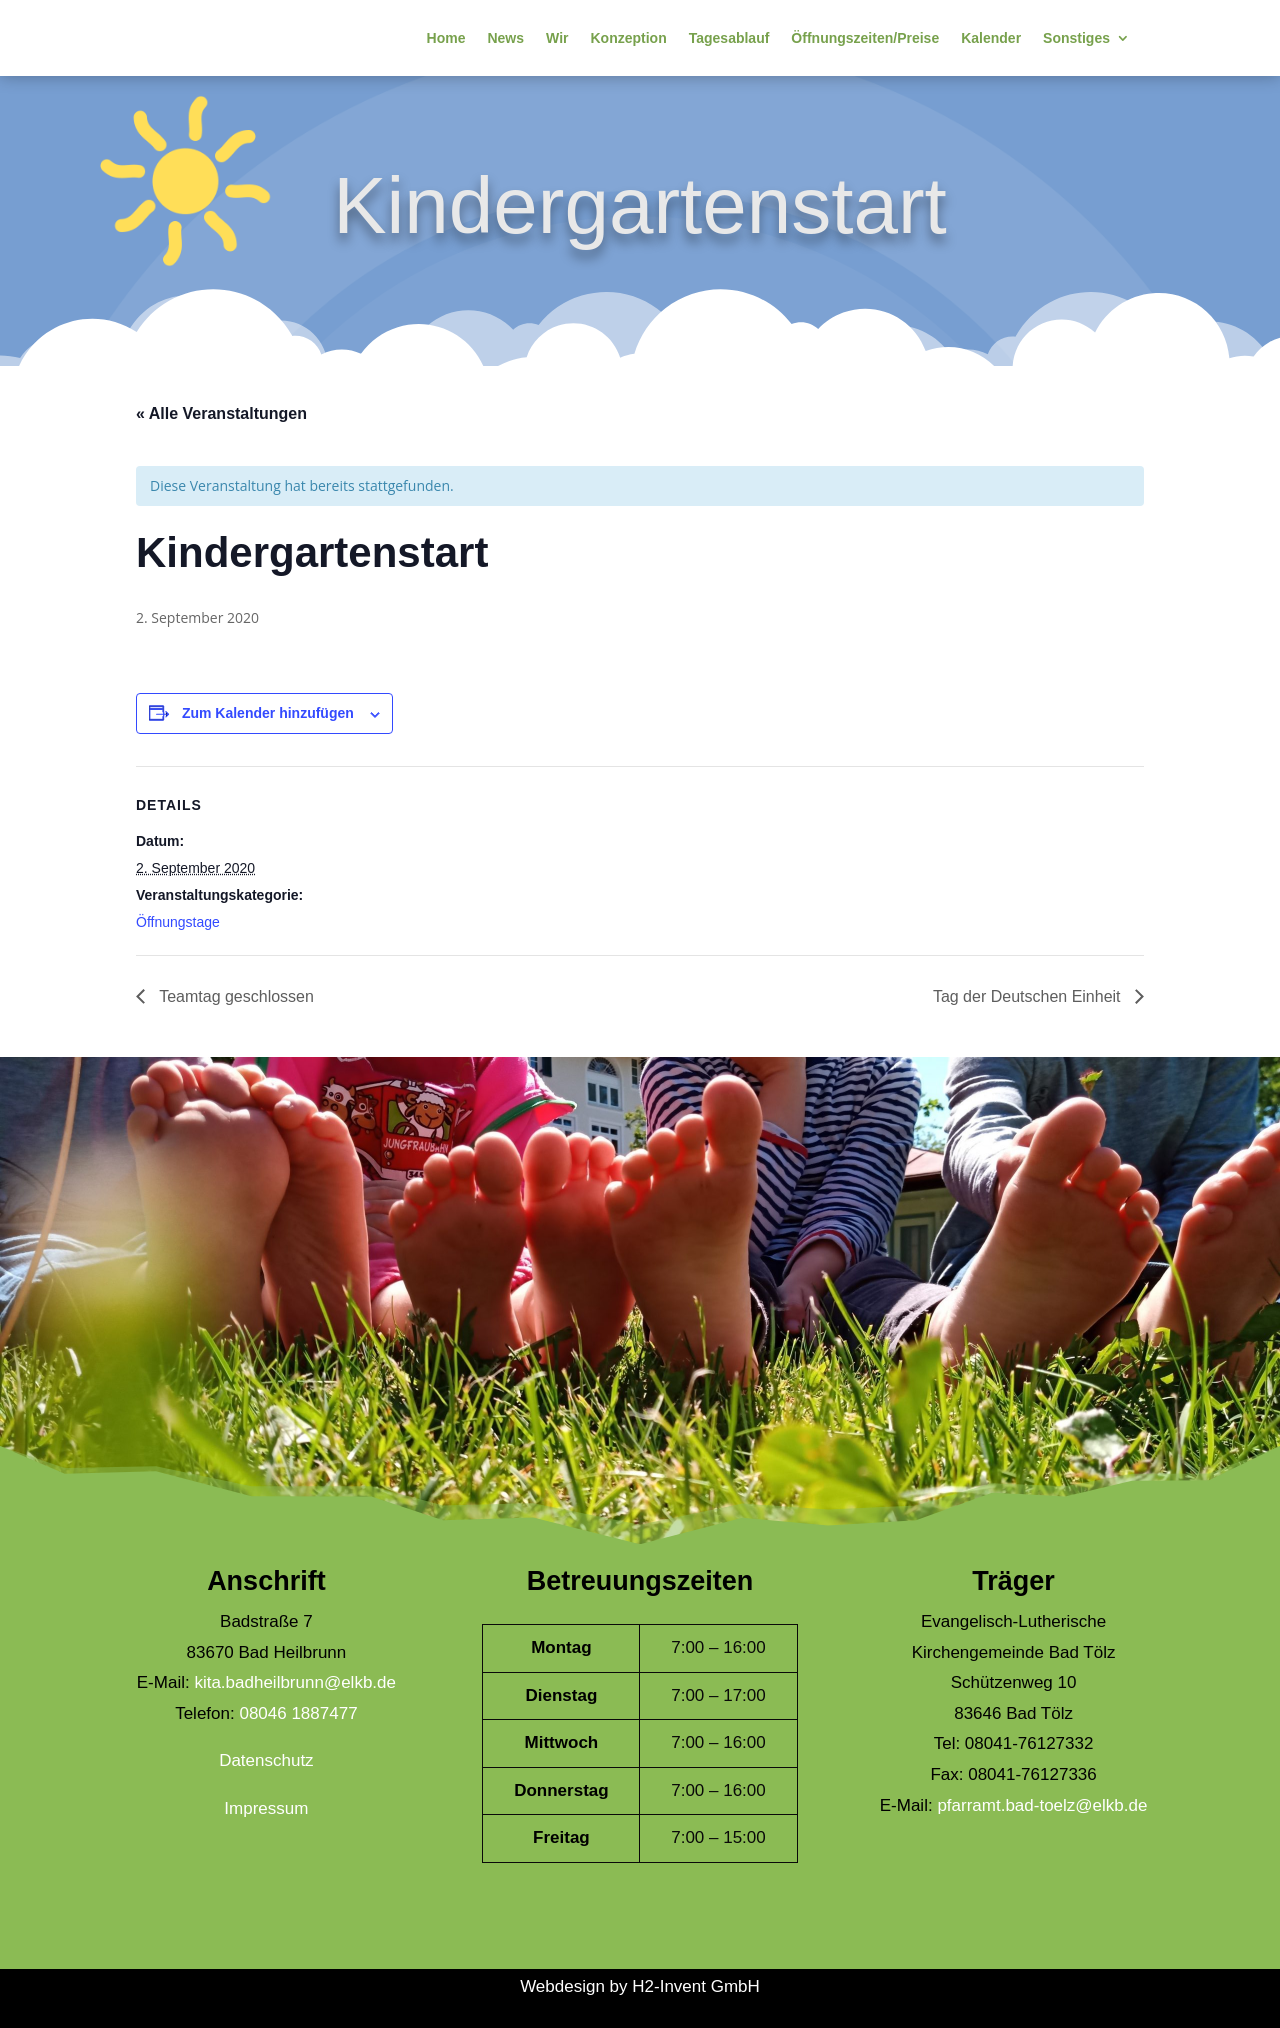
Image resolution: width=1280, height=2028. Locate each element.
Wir (557, 38)
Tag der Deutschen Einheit (1029, 996)
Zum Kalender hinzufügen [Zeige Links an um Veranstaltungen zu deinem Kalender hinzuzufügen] (268, 713)
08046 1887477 (298, 1713)
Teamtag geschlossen (234, 996)
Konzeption (628, 38)
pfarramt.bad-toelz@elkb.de (1042, 1805)
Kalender (991, 38)
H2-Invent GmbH (696, 1986)
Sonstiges (1076, 38)
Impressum (266, 1808)
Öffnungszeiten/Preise (865, 38)
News (505, 38)
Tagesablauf (729, 38)
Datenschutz (266, 1760)
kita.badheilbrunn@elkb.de (295, 1682)
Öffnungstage (178, 922)
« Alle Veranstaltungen (221, 413)
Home (446, 38)
